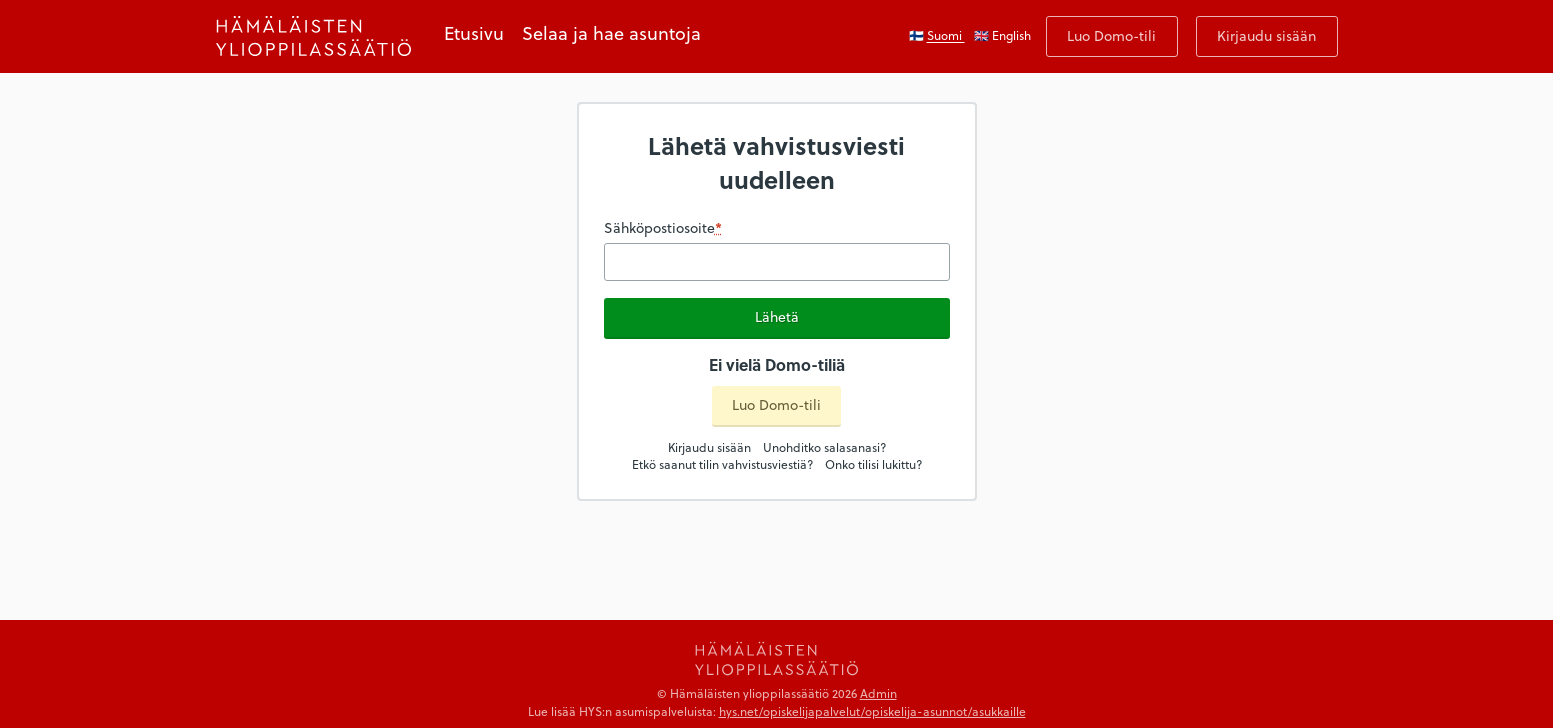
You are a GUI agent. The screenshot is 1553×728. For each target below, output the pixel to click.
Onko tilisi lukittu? (873, 464)
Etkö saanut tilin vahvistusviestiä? (722, 464)
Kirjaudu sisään (1266, 35)
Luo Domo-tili (1111, 35)
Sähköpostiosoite (663, 228)
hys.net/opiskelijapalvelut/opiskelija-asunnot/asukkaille (872, 711)
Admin (878, 693)
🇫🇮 (937, 35)
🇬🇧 (1002, 35)
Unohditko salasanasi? (824, 447)
